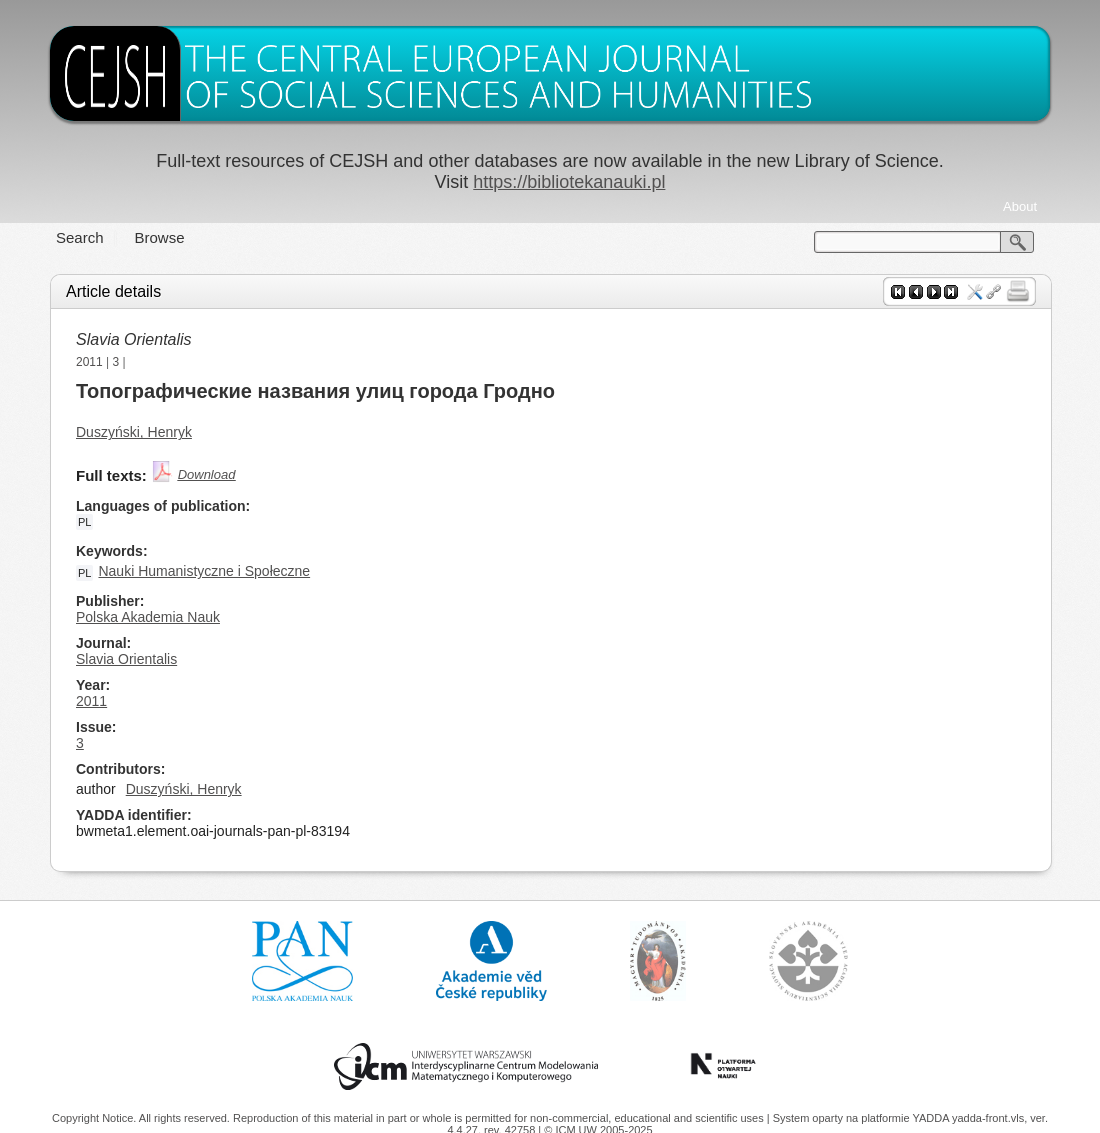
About (1020, 206)
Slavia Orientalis (134, 339)
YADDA (932, 1118)
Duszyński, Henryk (134, 432)
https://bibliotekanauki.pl (569, 182)
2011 (89, 362)
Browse (160, 237)
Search (80, 237)
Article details (113, 291)
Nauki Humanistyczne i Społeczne (204, 571)
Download (207, 474)
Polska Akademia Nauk (148, 617)
